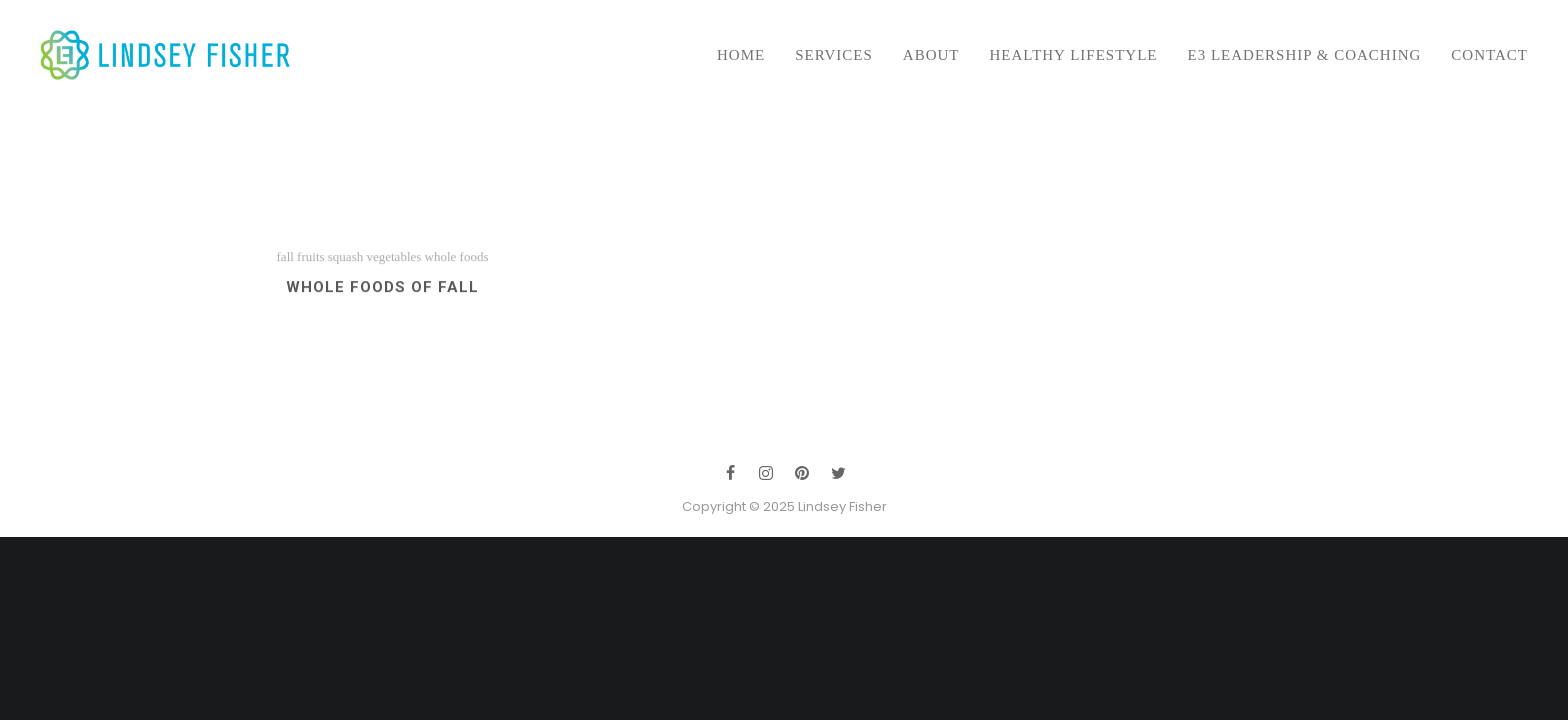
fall (285, 264)
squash (345, 264)
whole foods (457, 264)
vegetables (393, 264)
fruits (310, 264)
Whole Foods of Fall (382, 295)
